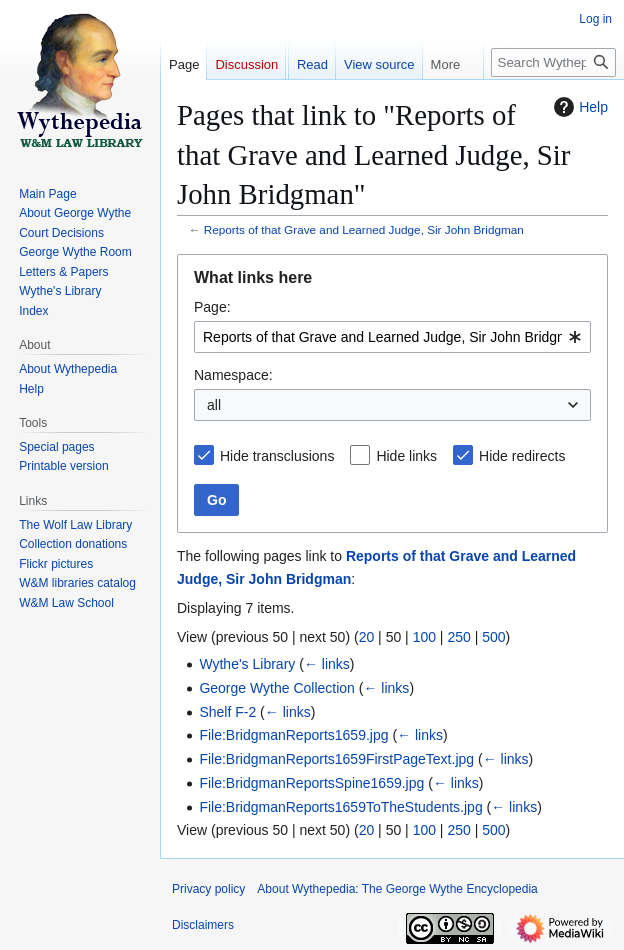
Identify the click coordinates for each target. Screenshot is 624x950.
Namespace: (233, 375)
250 (458, 637)
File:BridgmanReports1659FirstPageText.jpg (336, 759)
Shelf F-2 (227, 712)
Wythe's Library (247, 664)
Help (578, 107)
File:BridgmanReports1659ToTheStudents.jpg (340, 807)
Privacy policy (208, 889)
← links (327, 664)
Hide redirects (522, 456)
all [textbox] (214, 405)
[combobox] (392, 337)
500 (493, 637)
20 (367, 637)
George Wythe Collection (277, 688)
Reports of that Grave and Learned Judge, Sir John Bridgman (364, 229)
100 (424, 637)
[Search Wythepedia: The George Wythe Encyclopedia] (553, 62)
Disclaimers (203, 925)
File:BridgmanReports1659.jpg (293, 735)
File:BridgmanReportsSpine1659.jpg (311, 783)
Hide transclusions (277, 456)
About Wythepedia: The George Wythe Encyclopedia (397, 889)
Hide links (406, 456)
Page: (212, 307)
